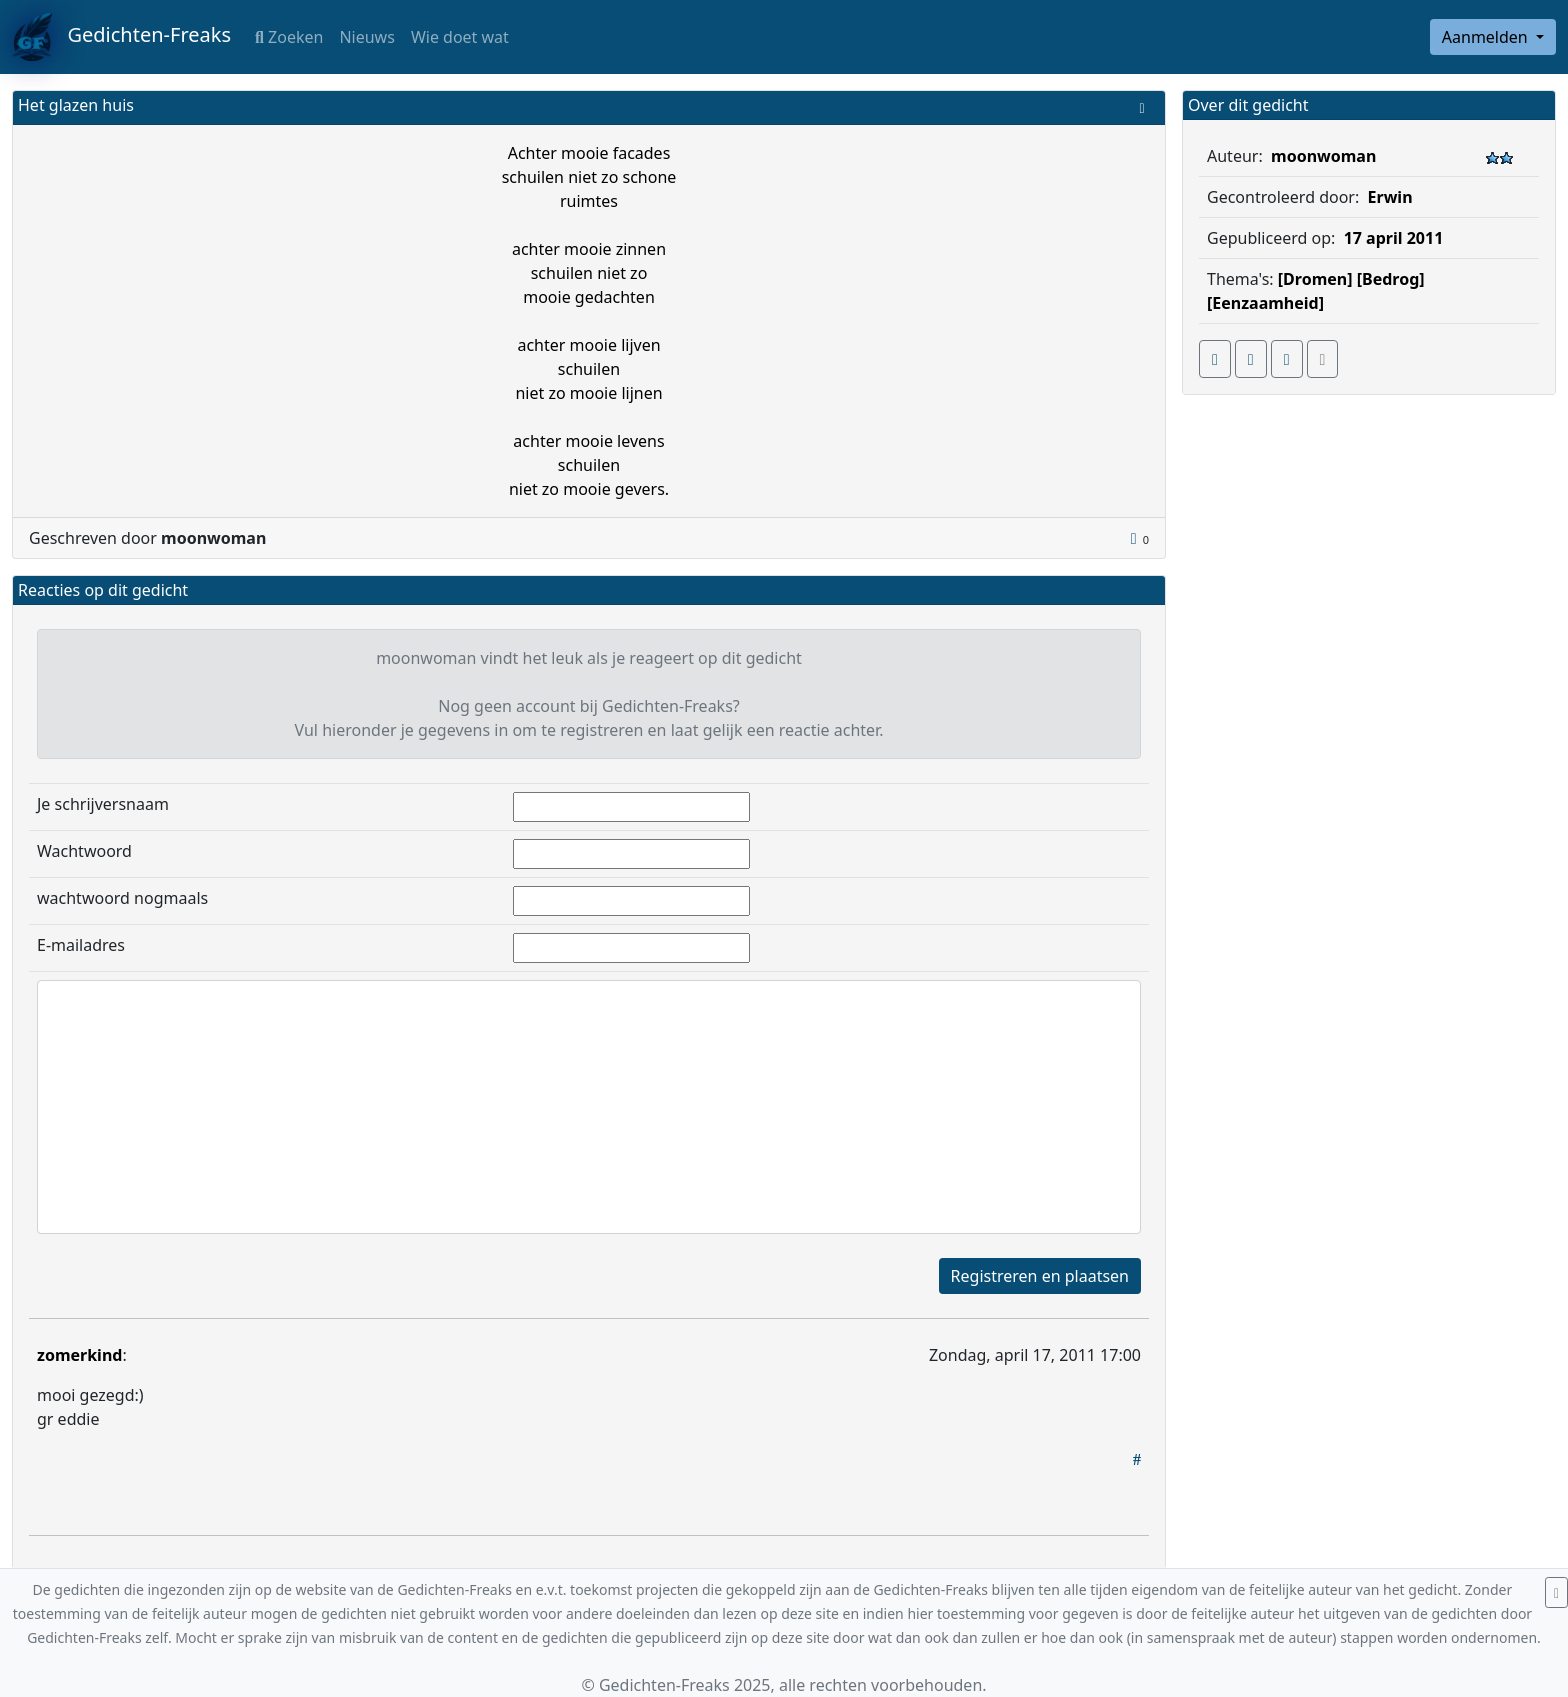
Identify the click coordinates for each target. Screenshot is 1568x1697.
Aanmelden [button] (1487, 37)
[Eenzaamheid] (1265, 303)
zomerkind (79, 1355)
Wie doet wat (460, 37)
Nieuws (366, 37)
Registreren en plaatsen (1040, 1276)
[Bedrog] (1391, 279)
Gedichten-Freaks (121, 37)
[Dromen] (1315, 279)
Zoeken (289, 37)
